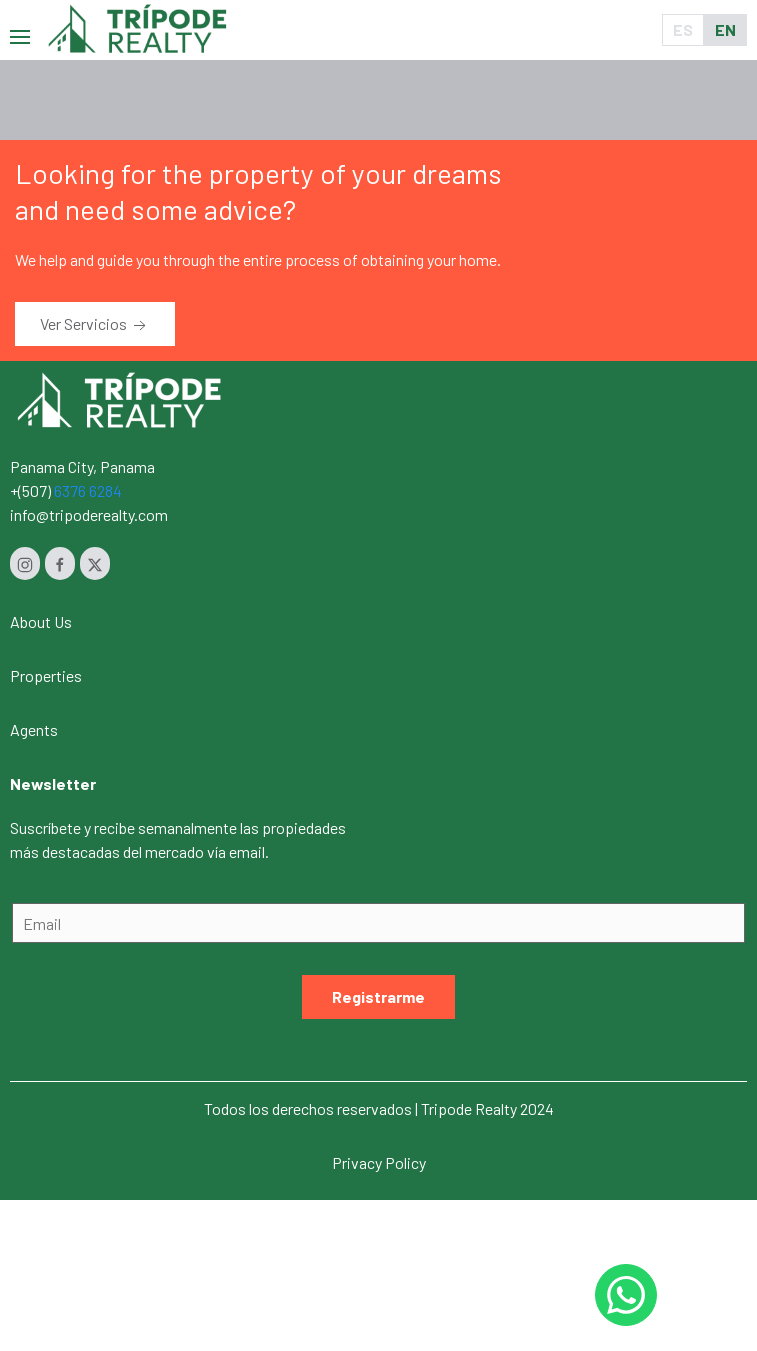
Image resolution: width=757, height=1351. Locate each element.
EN (725, 29)
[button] (20, 29)
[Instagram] (25, 563)
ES (683, 29)
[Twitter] (95, 563)
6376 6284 (88, 490)
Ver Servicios (95, 325)
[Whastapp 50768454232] (626, 1295)
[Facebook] (60, 563)
